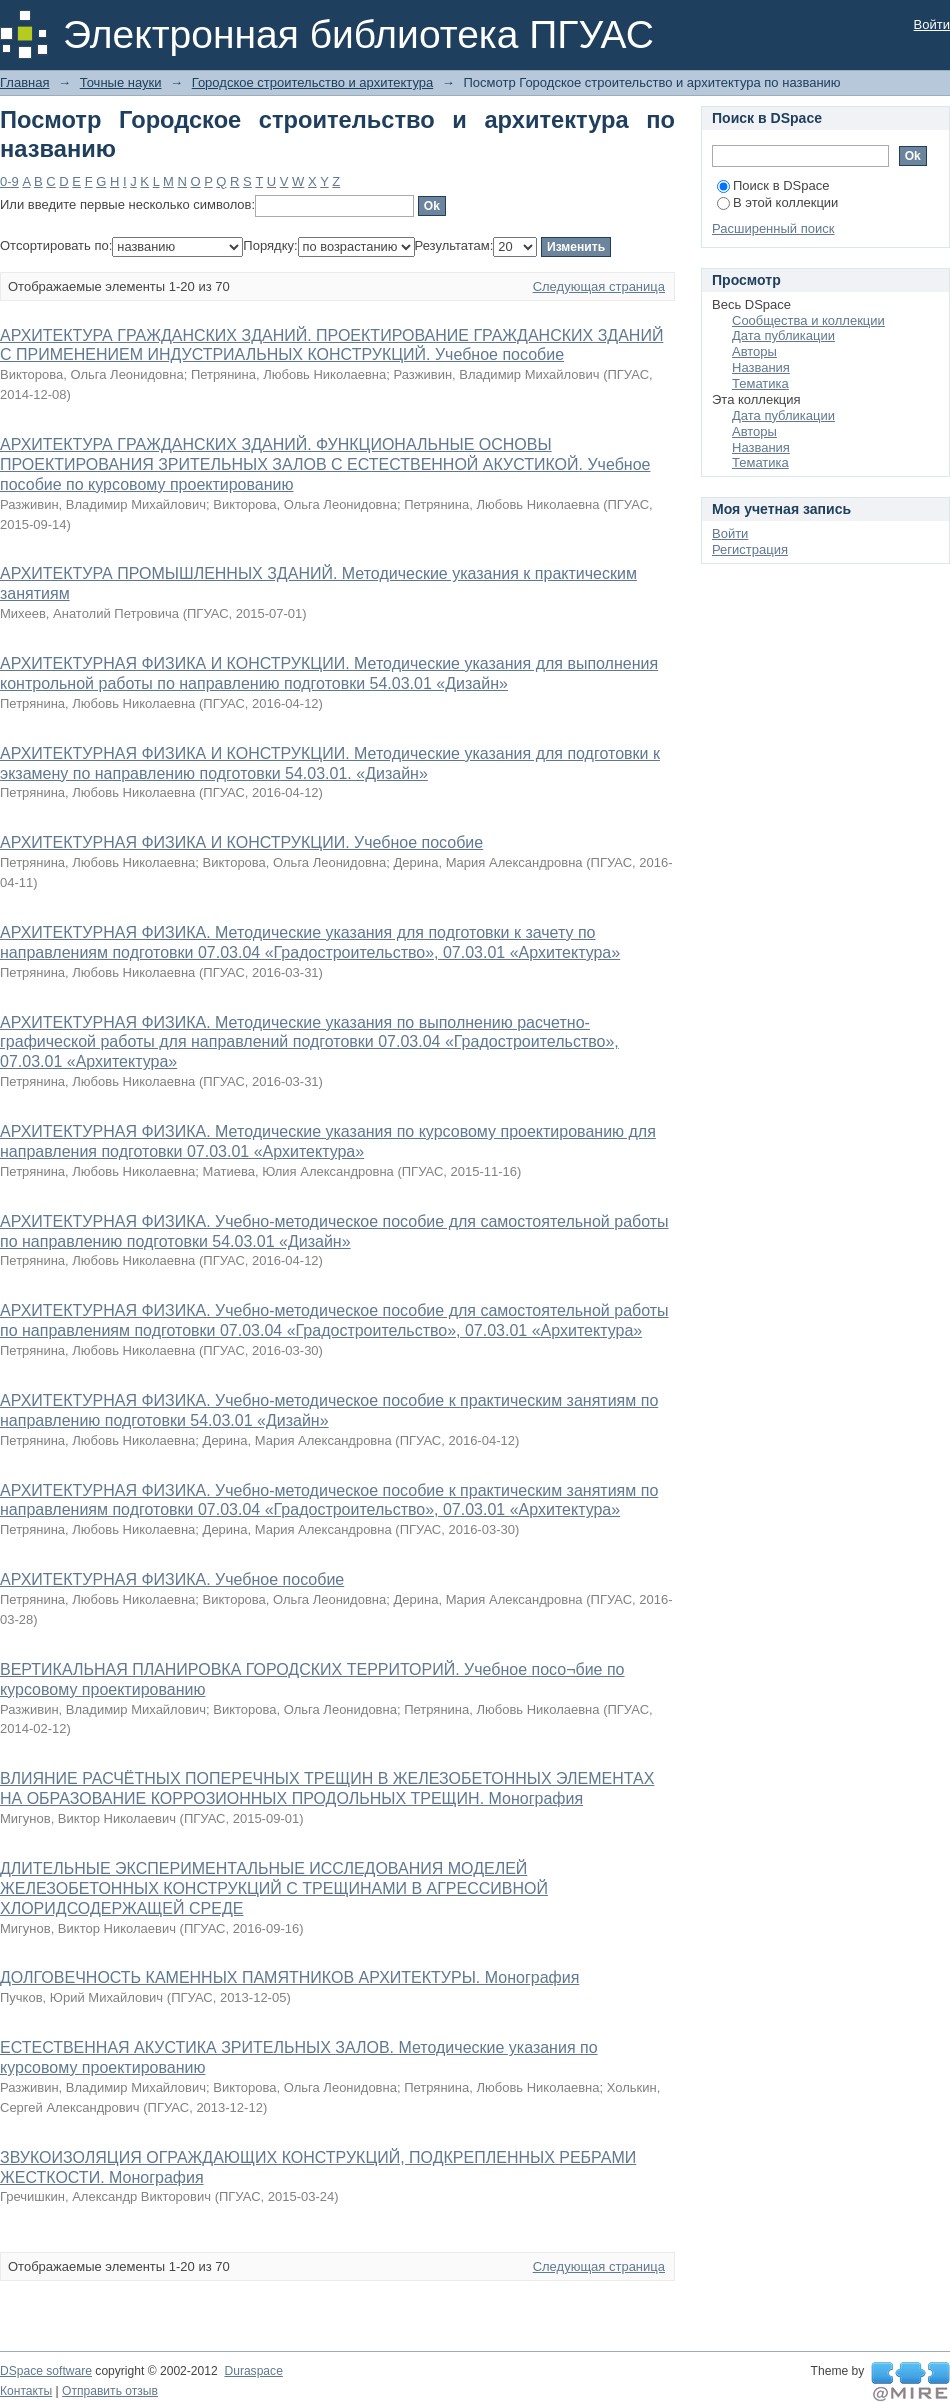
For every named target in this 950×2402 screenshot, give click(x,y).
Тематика (760, 383)
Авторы (754, 351)
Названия (761, 367)
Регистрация (750, 549)
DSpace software (46, 2371)
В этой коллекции (777, 202)
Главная (24, 82)
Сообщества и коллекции (808, 320)
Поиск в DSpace (773, 185)
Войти (932, 24)
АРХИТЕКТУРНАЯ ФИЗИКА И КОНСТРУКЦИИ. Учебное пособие (241, 842)
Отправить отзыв (110, 2391)
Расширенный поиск (773, 228)
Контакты (26, 2391)
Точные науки (121, 82)
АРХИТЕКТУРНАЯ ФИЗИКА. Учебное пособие (172, 1579)
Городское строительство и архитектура (313, 82)
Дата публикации (783, 335)
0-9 (9, 181)
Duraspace (253, 2371)
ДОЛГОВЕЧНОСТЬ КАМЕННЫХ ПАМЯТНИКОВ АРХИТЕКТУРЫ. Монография (289, 1977)
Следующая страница (599, 286)
